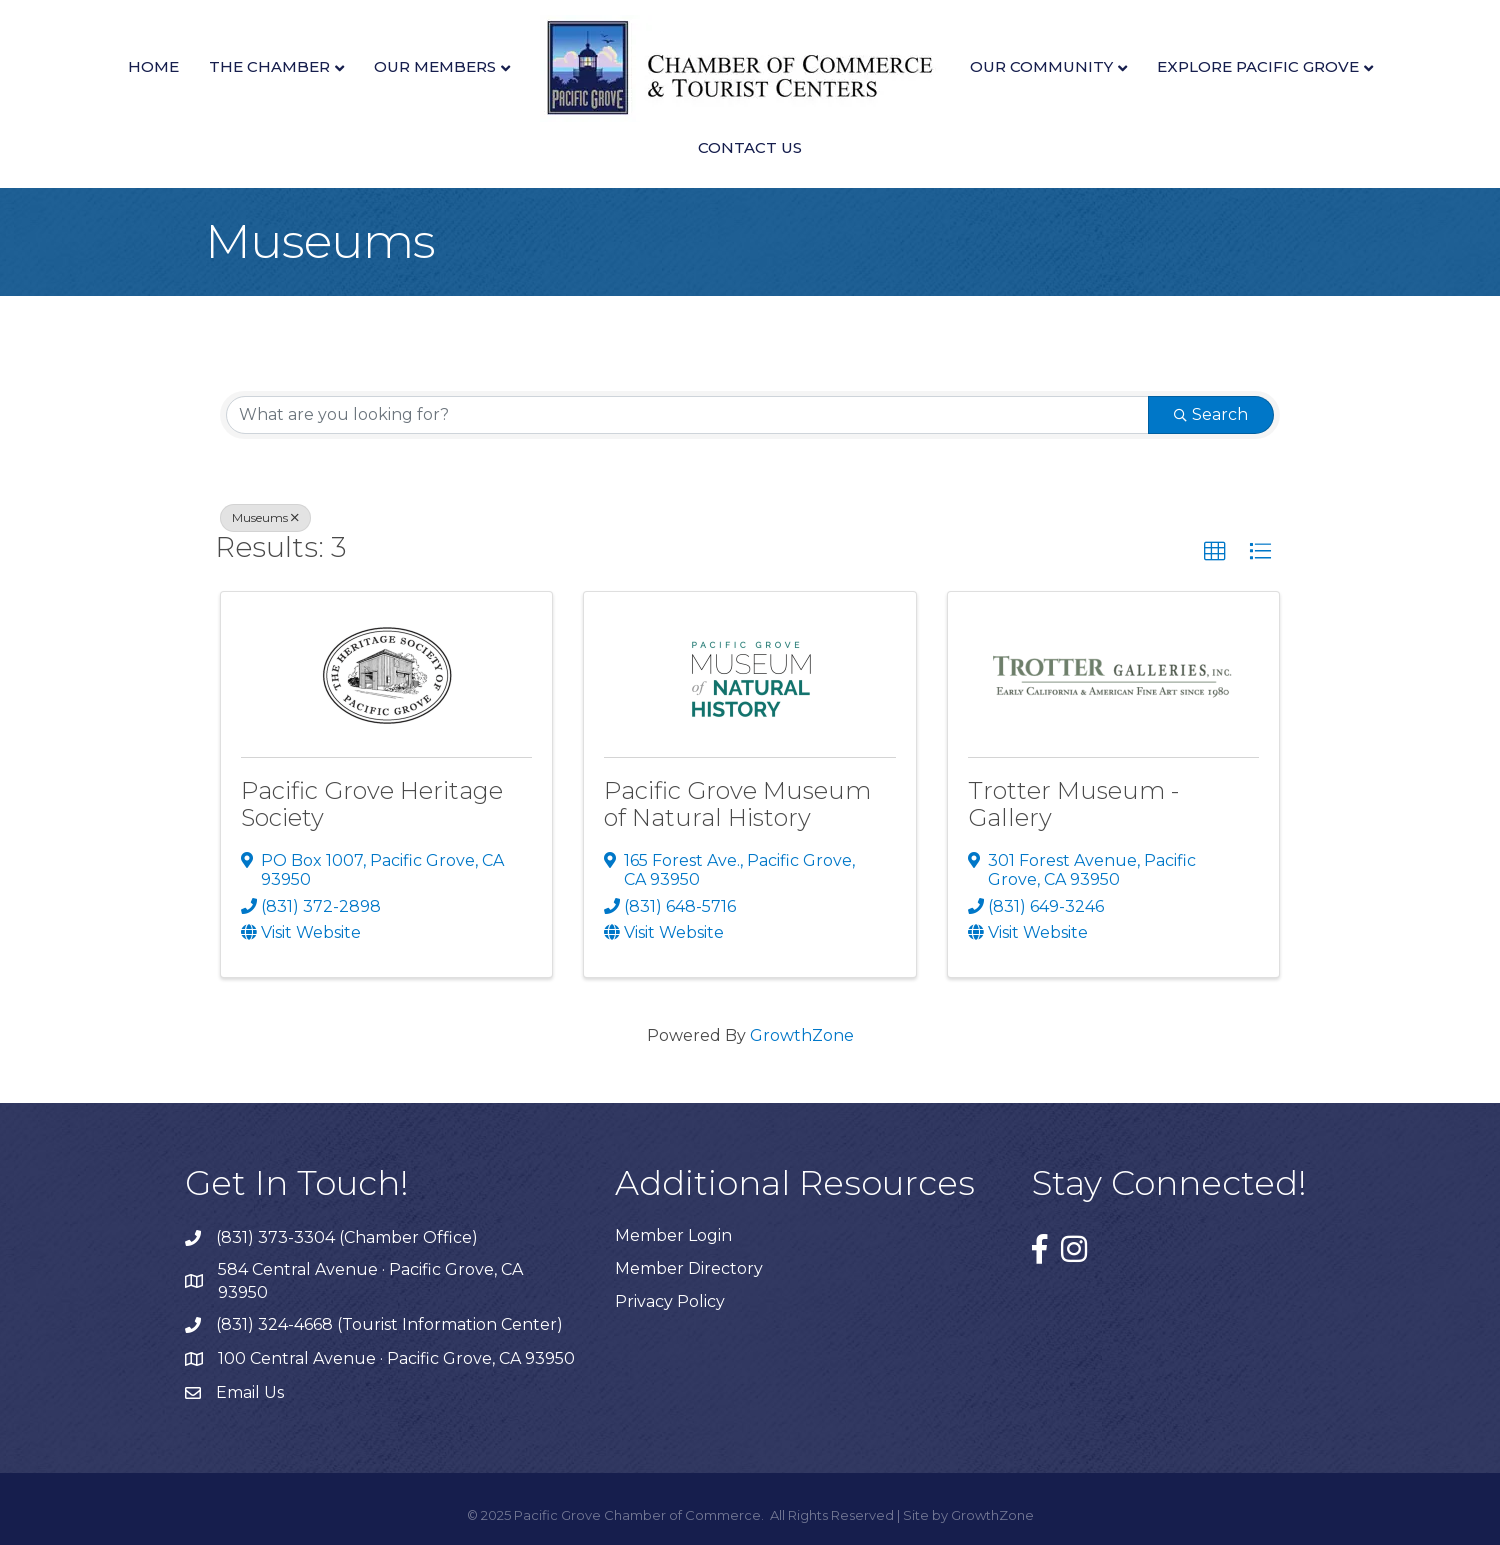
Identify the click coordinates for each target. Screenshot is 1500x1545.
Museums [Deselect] (265, 517)
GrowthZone (802, 1035)
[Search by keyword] (687, 415)
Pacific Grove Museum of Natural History (737, 803)
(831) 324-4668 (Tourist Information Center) (389, 1324)
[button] (1215, 552)
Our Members (435, 66)
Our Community (1041, 66)
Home (153, 66)
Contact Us (750, 147)
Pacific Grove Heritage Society (372, 803)
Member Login (673, 1235)
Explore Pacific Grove (1258, 66)
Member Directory (689, 1268)
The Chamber (269, 66)
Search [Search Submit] (1211, 414)
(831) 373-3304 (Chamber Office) (347, 1237)
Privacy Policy (670, 1301)
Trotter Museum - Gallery (1073, 803)
